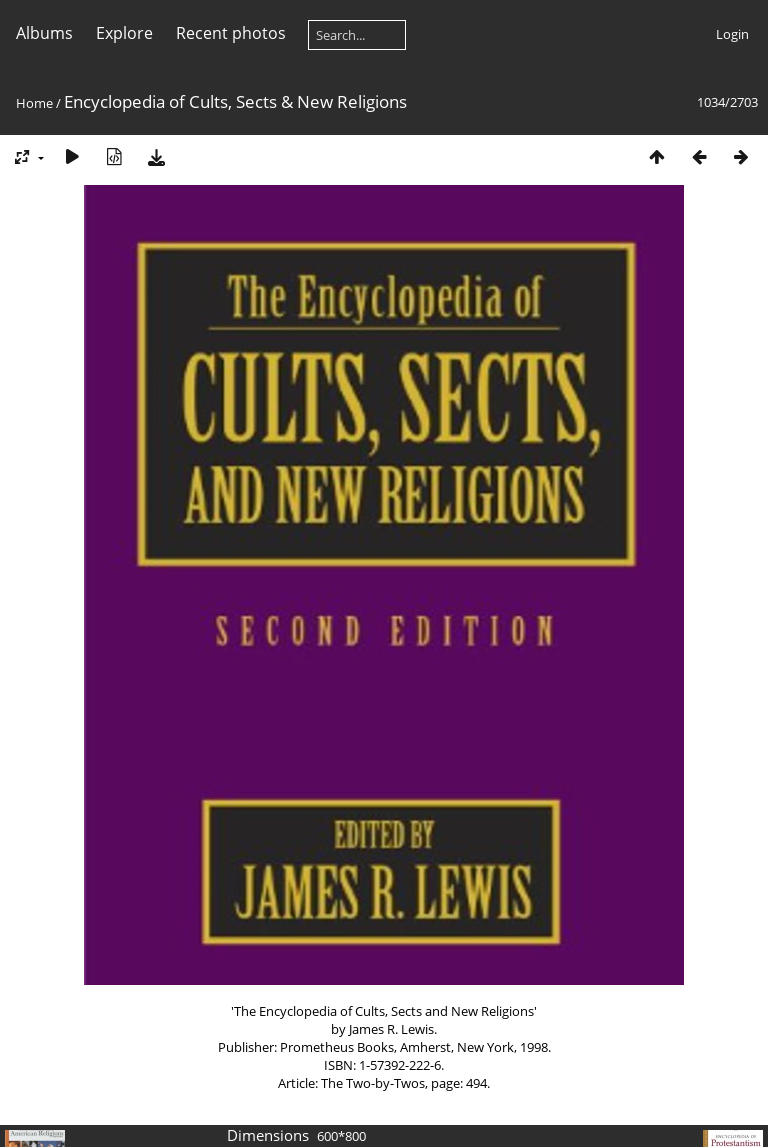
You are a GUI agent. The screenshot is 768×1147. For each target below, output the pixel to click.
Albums (44, 33)
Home (34, 103)
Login (732, 34)
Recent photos (231, 33)
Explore (124, 33)
